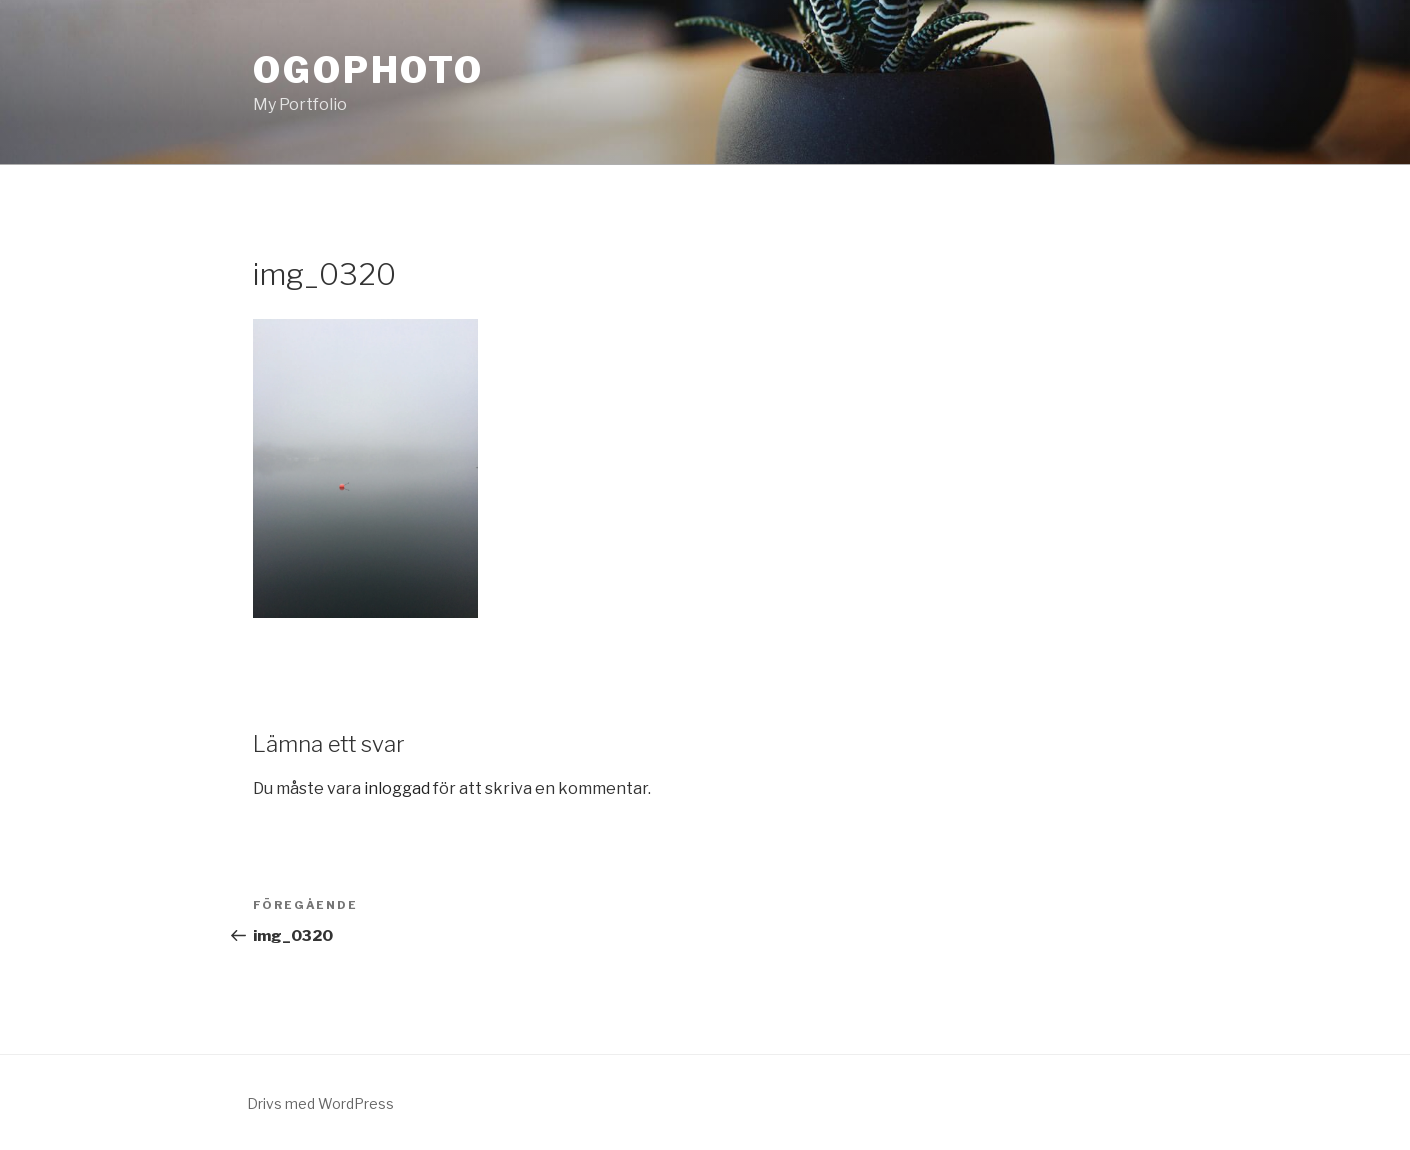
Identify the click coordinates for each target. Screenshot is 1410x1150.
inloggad (397, 788)
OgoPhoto (368, 70)
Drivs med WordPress (320, 1103)
